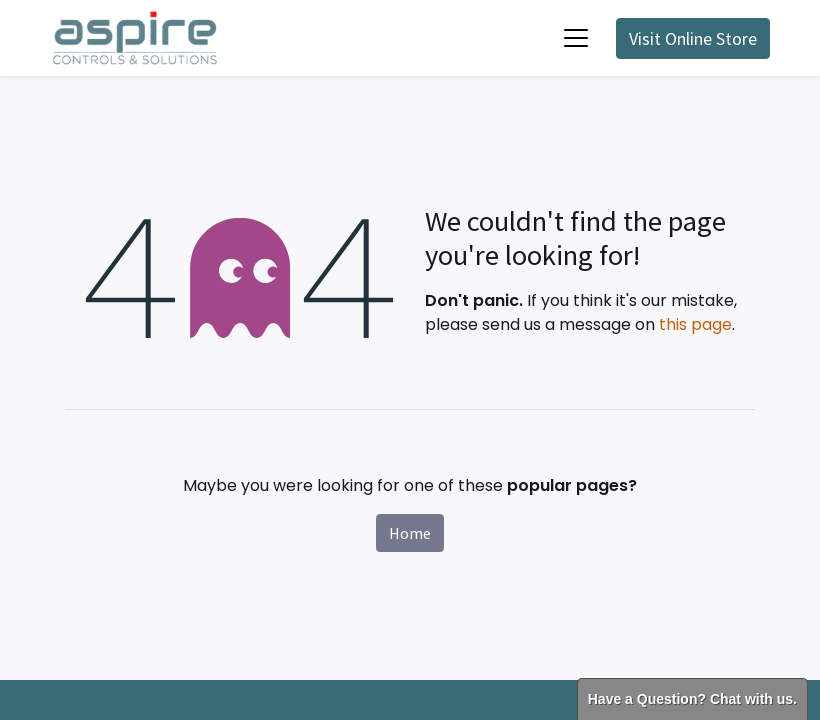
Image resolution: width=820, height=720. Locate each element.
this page (695, 324)
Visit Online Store (693, 38)
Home (410, 533)
